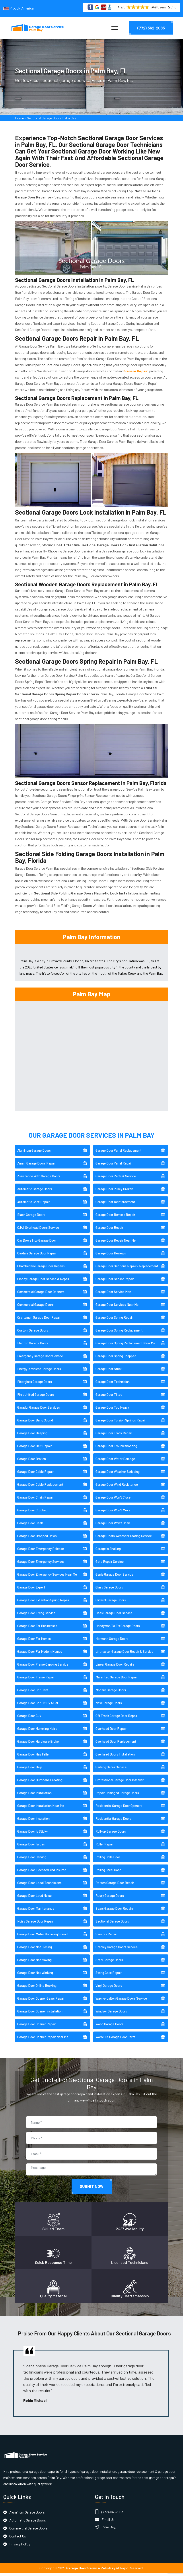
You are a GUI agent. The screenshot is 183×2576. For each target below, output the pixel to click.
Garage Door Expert (31, 1581)
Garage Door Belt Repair (34, 1440)
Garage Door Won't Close (112, 1491)
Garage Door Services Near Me (116, 1298)
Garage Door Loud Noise (34, 1889)
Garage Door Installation (34, 1787)
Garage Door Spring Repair (114, 1311)
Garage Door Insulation (33, 1812)
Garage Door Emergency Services (40, 1555)
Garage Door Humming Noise (37, 1722)
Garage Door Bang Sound (35, 1414)
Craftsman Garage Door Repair (39, 1311)
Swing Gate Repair (108, 1966)
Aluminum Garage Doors (34, 1144)
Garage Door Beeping (32, 1427)
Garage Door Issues (31, 1838)
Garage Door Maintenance (35, 1902)
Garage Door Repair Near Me (115, 1234)
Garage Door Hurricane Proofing (39, 1774)
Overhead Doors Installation (115, 1748)
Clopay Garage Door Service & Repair (43, 1273)
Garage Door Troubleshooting (116, 1440)
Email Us (108, 2522)
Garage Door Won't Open (112, 1517)
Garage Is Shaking (108, 1542)
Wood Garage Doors (109, 2018)
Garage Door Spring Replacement (119, 1324)
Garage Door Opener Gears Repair (41, 1992)
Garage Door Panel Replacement (118, 1144)
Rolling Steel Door (108, 1864)
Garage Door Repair (109, 1221)
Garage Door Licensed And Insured (41, 1864)
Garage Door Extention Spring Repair (43, 1594)
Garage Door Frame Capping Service (42, 1658)
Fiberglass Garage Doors (34, 1375)
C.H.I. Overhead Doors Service (38, 1221)
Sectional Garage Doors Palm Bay (51, 119)
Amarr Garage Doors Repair (36, 1157)
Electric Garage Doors (32, 1337)
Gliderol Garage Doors (110, 1594)
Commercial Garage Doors (35, 1298)
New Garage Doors (108, 1697)
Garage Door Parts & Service (115, 1170)
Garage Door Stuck (108, 1363)
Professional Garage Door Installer (119, 1774)
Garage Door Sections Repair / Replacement (126, 1260)
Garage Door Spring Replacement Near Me (125, 1337)
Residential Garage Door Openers (118, 1799)
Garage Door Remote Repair (115, 1208)
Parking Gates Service (111, 1761)
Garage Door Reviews (110, 1247)
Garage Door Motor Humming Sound (42, 1928)
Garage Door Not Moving (34, 1954)
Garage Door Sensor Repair (114, 1273)
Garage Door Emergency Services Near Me (47, 1568)
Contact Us (17, 2539)
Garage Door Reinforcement (115, 1196)
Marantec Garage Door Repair (116, 1671)
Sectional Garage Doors (112, 1915)
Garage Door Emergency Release (40, 1542)
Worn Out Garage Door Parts (115, 2031)
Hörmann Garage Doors (111, 1632)
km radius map (91, 1049)
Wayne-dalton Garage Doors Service (121, 1992)
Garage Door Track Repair (113, 1427)
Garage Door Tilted (108, 1388)
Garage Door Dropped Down (37, 1530)
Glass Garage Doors (109, 1581)
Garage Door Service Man (113, 1285)
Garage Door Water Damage (115, 1452)
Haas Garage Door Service (113, 1607)
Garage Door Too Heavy (112, 1401)
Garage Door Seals (30, 1517)
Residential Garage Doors (113, 1812)
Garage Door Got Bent (33, 1684)
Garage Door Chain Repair (35, 1491)
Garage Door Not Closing (34, 1941)
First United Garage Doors (35, 1388)
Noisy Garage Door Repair (35, 1915)
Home (19, 119)
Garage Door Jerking (31, 1851)
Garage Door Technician (112, 1375)
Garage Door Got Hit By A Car (37, 1697)
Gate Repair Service (109, 1555)
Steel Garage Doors (109, 1954)
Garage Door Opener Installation (39, 2005)
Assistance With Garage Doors (38, 1170)
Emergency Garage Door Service (40, 1350)
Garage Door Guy (29, 1709)
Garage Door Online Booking (36, 1979)
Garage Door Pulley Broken (114, 1183)
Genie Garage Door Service (114, 1568)
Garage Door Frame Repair (36, 1671)
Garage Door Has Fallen (33, 1748)
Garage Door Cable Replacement (40, 1478)
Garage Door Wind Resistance (116, 1478)
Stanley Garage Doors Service (116, 1941)
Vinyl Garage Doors (108, 1979)
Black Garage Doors (31, 1208)
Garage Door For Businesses (37, 1619)
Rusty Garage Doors (109, 1889)
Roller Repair (104, 1838)
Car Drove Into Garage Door (36, 1234)
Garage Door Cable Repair (35, 1465)
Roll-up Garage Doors (110, 1825)
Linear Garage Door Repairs (114, 1658)
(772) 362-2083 (151, 28)
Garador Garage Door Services (38, 1401)
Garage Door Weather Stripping (117, 1465)
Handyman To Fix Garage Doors (117, 1619)
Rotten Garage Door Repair (114, 1876)
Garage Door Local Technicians (39, 1876)
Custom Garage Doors (32, 1324)
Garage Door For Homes (34, 1632)
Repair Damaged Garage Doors (117, 1787)
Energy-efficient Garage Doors (39, 1363)
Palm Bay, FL (111, 2529)
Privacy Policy (19, 2547)
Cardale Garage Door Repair (36, 1247)
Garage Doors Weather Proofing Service (123, 1530)
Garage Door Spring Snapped (115, 1350)
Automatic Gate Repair (33, 1196)
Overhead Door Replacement (115, 1735)
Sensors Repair (106, 1928)
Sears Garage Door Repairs (114, 1902)
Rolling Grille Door (107, 1851)
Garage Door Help (29, 1761)
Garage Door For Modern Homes (39, 1645)
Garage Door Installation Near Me (40, 1799)
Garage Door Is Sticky (32, 1825)
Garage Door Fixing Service (36, 1607)
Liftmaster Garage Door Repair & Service (124, 1645)
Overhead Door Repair (111, 1722)
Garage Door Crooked (32, 1504)
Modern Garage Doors (110, 1684)
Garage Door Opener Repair (36, 2018)
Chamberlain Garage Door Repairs (41, 1260)
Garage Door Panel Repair (113, 1157)
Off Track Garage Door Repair (116, 1709)
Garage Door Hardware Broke (38, 1735)
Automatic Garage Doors (34, 1183)
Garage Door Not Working (35, 1966)
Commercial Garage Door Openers (40, 1285)
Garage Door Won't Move (112, 1504)
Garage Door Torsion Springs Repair (120, 1414)
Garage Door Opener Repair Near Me (42, 2031)
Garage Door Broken (31, 1452)
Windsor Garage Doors (111, 2005)
